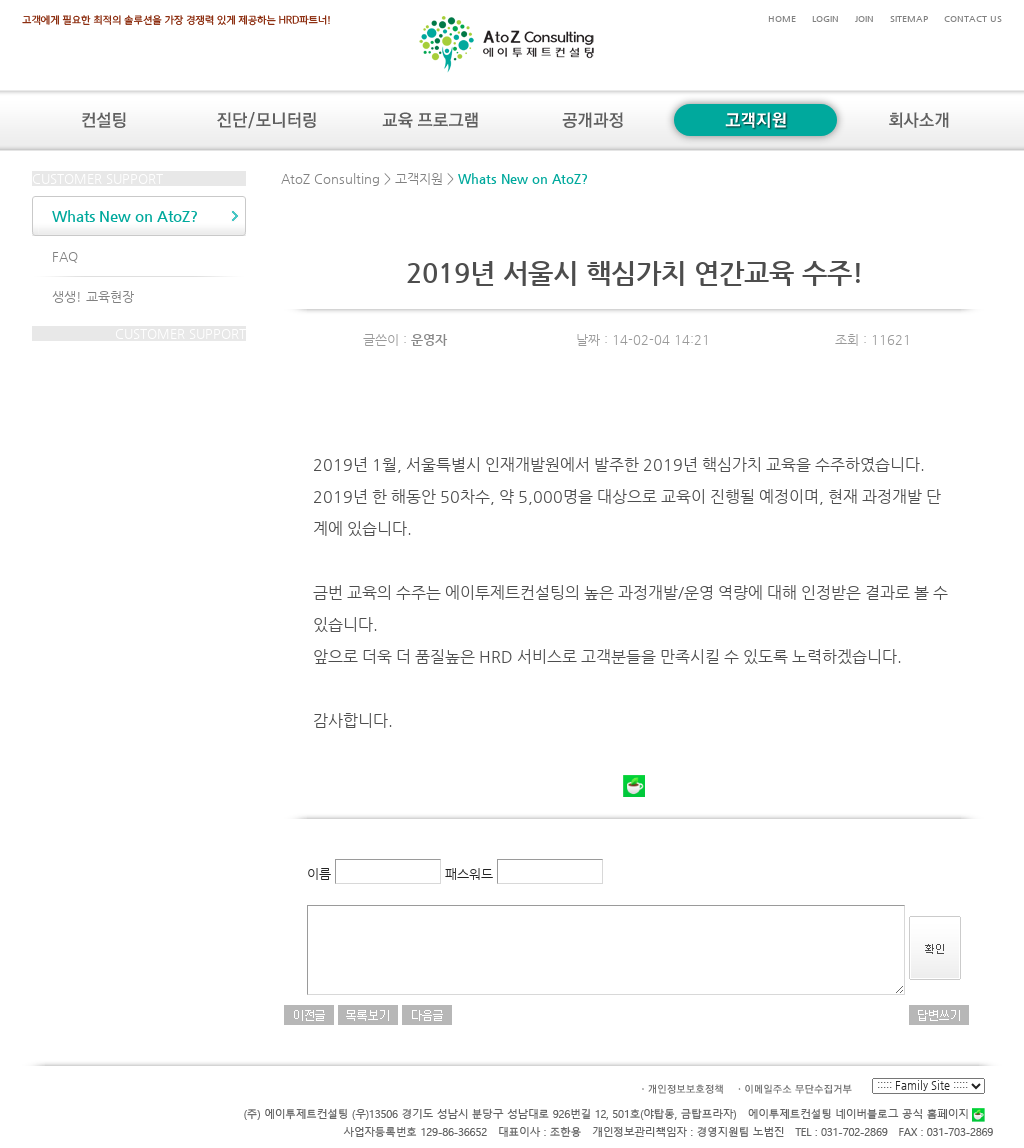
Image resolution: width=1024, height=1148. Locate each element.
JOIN (864, 18)
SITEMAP (909, 18)
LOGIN (825, 18)
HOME (782, 18)
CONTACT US (973, 18)
